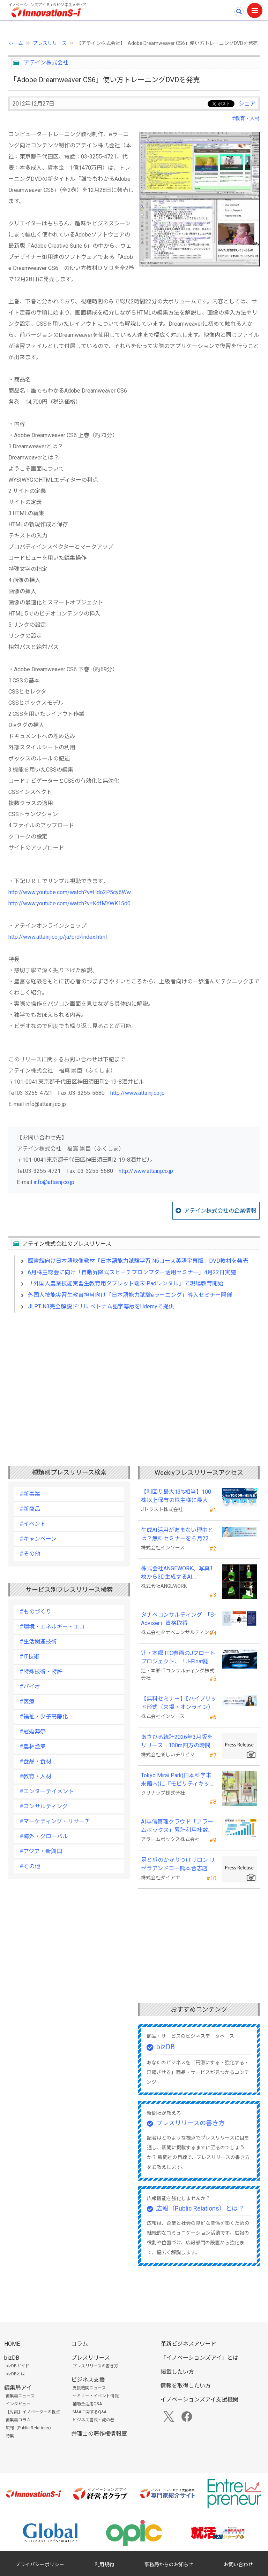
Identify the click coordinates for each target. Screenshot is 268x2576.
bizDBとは (15, 2374)
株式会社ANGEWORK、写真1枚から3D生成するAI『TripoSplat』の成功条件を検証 (178, 1573)
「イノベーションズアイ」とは (199, 2357)
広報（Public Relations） (29, 2428)
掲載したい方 (177, 2371)
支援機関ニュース (89, 2387)
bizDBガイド (17, 2366)
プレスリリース (50, 43)
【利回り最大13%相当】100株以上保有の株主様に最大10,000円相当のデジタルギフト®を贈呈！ (177, 1496)
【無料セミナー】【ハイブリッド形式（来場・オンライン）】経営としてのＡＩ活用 (178, 1703)
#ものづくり (35, 1611)
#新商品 (30, 1509)
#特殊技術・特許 (41, 1671)
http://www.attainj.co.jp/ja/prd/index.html (57, 937)
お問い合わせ (238, 2564)
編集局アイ (18, 2387)
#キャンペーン (38, 1538)
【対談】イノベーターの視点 (33, 2411)
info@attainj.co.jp (54, 1182)
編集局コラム (18, 2420)
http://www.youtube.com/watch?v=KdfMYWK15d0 (69, 903)
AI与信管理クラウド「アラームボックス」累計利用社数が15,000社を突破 (177, 1826)
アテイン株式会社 (46, 62)
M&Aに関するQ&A (89, 2411)
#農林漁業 (33, 1746)
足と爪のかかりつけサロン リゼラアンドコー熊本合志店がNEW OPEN (178, 1865)
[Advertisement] (134, 1378)
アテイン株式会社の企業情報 (220, 1210)
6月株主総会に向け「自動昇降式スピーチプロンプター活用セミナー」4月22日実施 (132, 1272)
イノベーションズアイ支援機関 (199, 2399)
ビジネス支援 (88, 2379)
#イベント (33, 1524)
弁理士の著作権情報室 (99, 2433)
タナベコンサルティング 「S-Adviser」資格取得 (178, 1618)
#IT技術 (29, 1656)
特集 (10, 2436)
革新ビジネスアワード (188, 2344)
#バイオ (30, 1686)
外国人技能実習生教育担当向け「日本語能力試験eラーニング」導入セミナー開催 (130, 1295)
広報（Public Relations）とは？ (200, 2208)
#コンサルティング (44, 1806)
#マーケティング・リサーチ (55, 1821)
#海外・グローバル (44, 1836)
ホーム (15, 43)
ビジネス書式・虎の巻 (93, 2420)
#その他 (30, 1553)
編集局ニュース (20, 2395)
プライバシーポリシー (39, 2564)
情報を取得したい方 (186, 2385)
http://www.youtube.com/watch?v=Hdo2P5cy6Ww (69, 892)
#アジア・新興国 (41, 1851)
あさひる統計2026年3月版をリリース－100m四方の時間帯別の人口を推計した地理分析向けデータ (178, 1742)
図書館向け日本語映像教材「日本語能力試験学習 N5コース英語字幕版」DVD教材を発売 (138, 1261)
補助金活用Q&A (87, 2403)
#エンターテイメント (47, 1791)
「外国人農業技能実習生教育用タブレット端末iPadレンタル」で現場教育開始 (125, 1283)
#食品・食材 (35, 1761)
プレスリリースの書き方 (190, 2123)
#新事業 (30, 1494)
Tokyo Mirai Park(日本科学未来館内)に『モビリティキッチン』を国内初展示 (178, 1780)
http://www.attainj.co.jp (137, 1093)
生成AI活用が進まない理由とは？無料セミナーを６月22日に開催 (177, 1535)
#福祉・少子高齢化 (44, 1716)
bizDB (165, 2047)
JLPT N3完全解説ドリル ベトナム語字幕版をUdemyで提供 (101, 1306)
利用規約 (104, 2564)
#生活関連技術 (38, 1641)
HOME (12, 2344)
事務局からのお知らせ (168, 2564)
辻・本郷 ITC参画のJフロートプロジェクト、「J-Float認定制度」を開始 (178, 1658)
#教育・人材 (246, 118)
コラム (79, 2344)
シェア (247, 103)
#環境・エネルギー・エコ (52, 1626)
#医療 (27, 1701)
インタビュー (18, 2403)
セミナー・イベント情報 (96, 2395)
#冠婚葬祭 (33, 1731)
